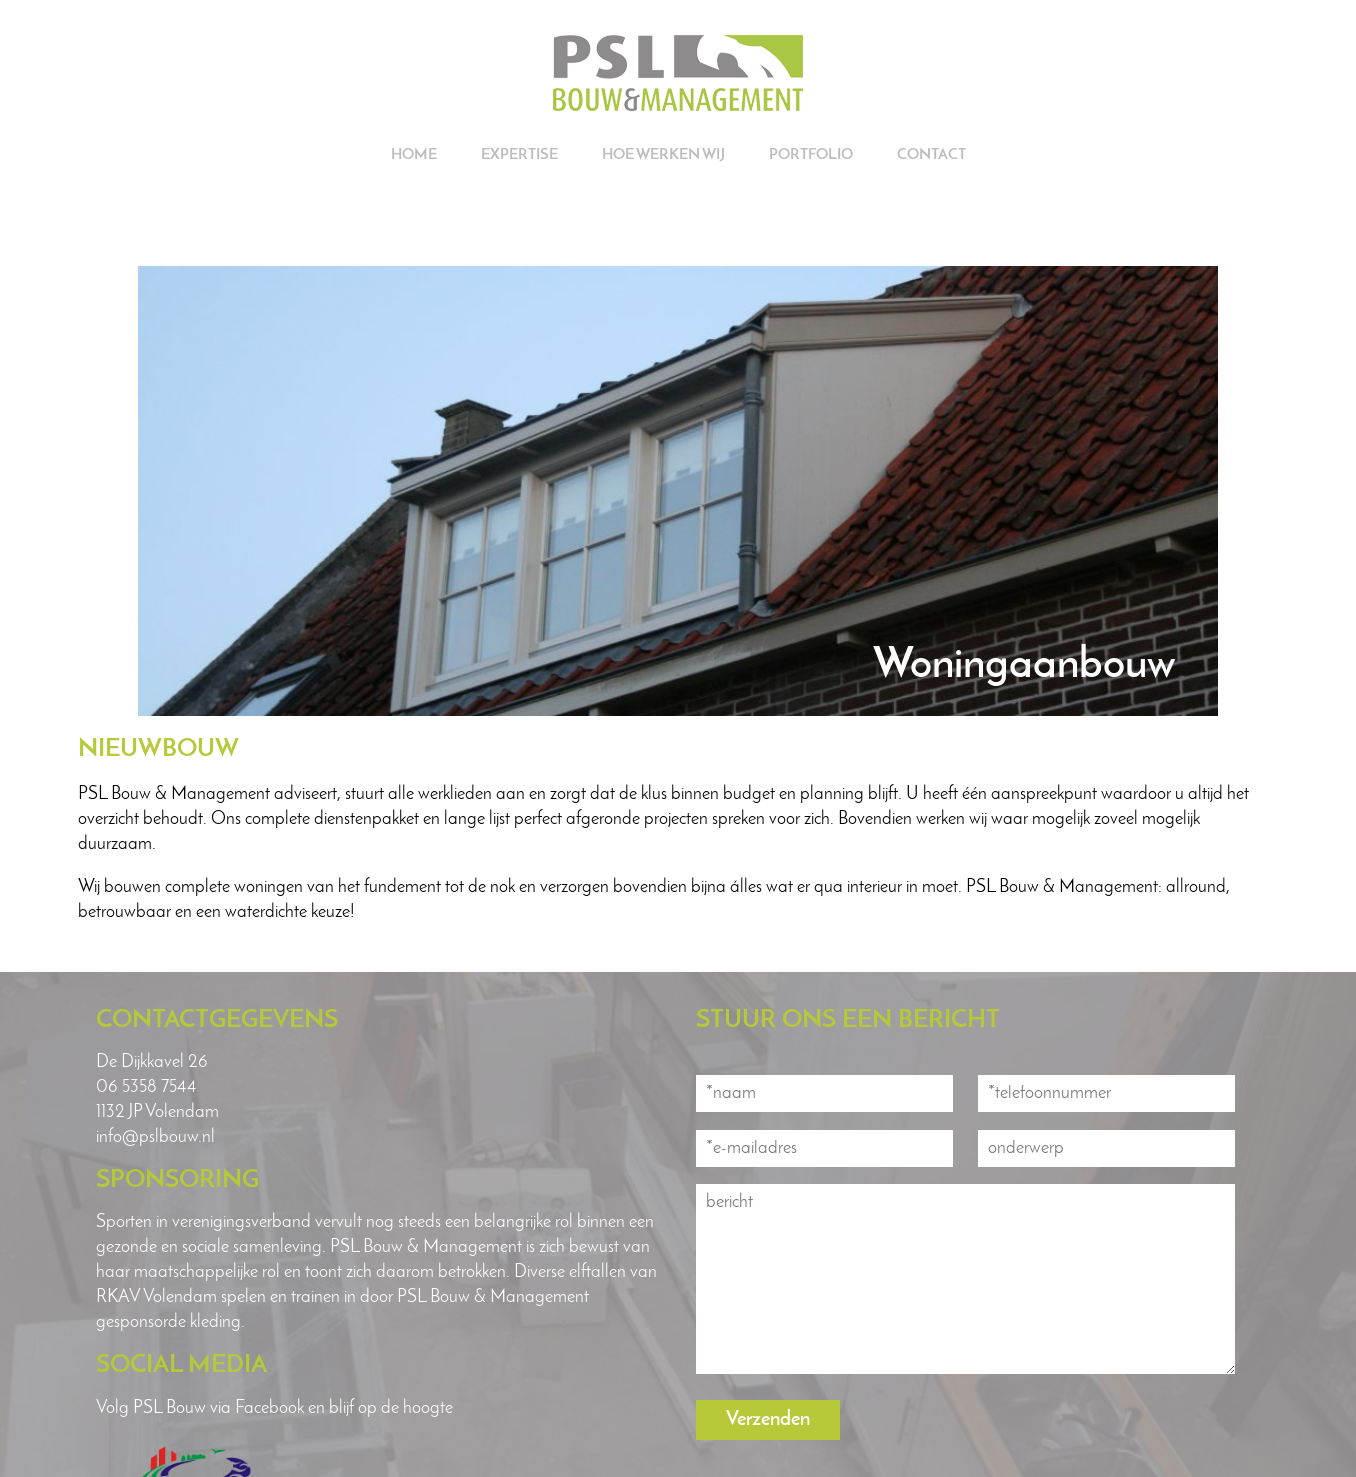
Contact (931, 155)
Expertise (519, 155)
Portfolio (811, 155)
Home (414, 155)
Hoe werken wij (663, 155)
